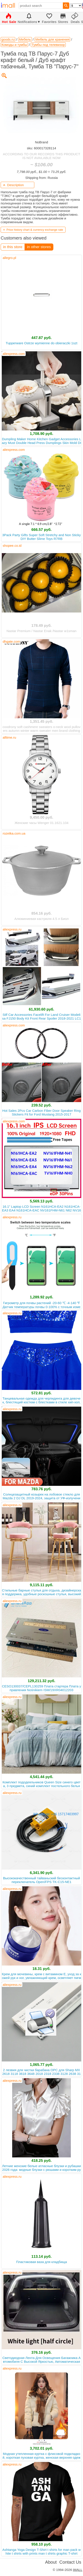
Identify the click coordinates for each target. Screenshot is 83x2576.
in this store (12, 247)
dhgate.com (11, 641)
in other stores (39, 247)
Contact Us (70, 2562)
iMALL (77, 2570)
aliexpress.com (14, 354)
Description (13, 185)
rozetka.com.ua (14, 833)
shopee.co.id (12, 545)
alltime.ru (9, 737)
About (51, 2562)
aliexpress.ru (12, 929)
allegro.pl (9, 258)
